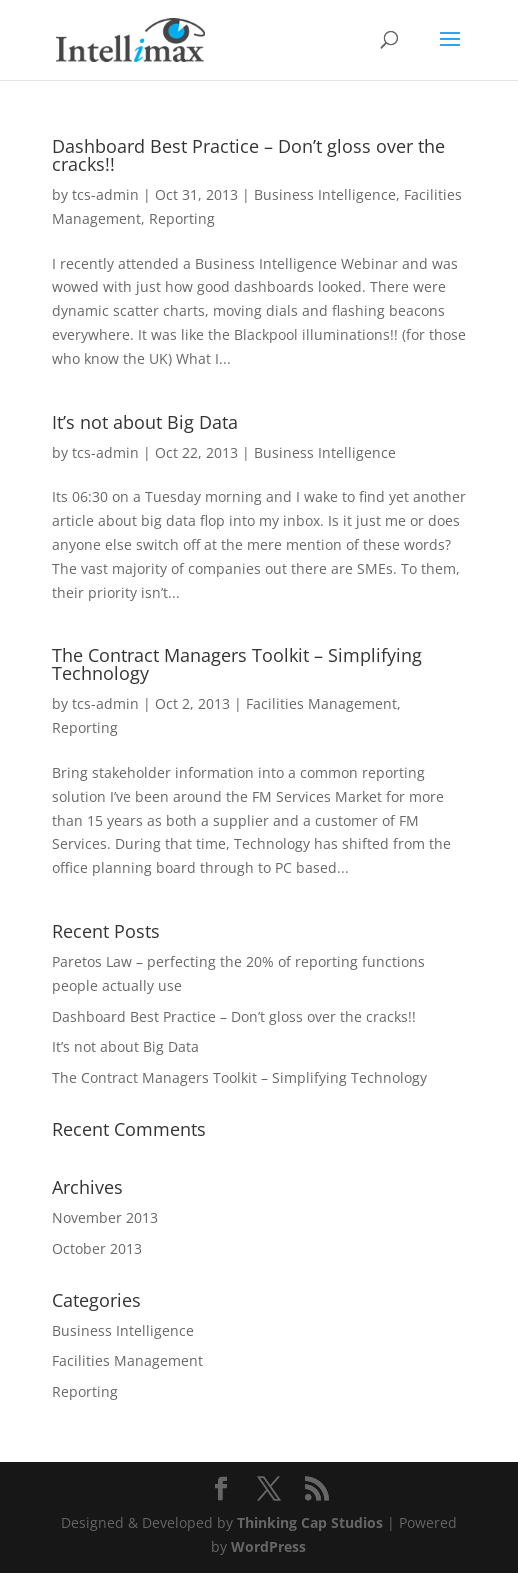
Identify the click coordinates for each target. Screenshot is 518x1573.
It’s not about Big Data (145, 422)
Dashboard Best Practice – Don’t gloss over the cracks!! (248, 155)
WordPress (268, 1546)
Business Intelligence (325, 194)
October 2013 (97, 1248)
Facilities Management (321, 703)
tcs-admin (105, 194)
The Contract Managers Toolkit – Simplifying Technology (237, 664)
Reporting (182, 218)
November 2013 (105, 1217)
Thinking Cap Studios (310, 1522)
